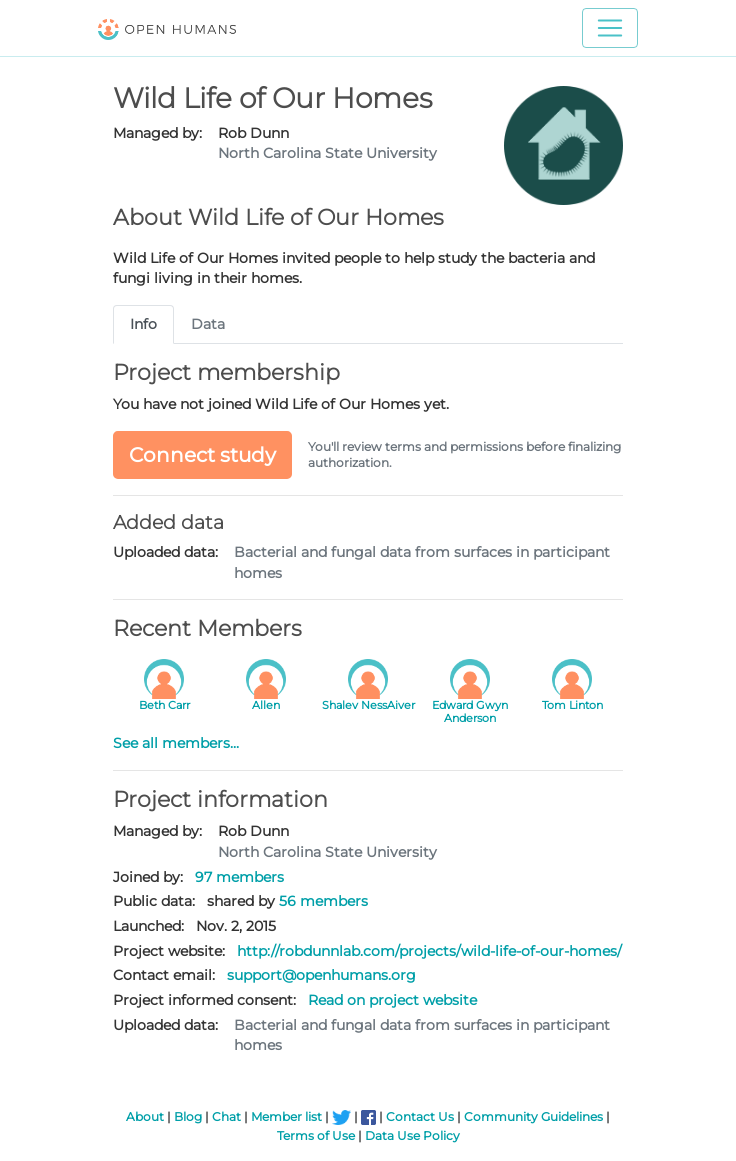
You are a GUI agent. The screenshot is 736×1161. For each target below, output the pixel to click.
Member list (286, 1116)
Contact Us (420, 1116)
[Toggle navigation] (610, 28)
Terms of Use (316, 1135)
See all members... (176, 743)
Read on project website (392, 1000)
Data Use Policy (412, 1135)
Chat (226, 1116)
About (145, 1116)
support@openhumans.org (321, 975)
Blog (188, 1116)
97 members (239, 877)
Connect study (202, 455)
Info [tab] (143, 324)
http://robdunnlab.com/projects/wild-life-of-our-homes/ (429, 951)
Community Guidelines (533, 1116)
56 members (323, 901)
